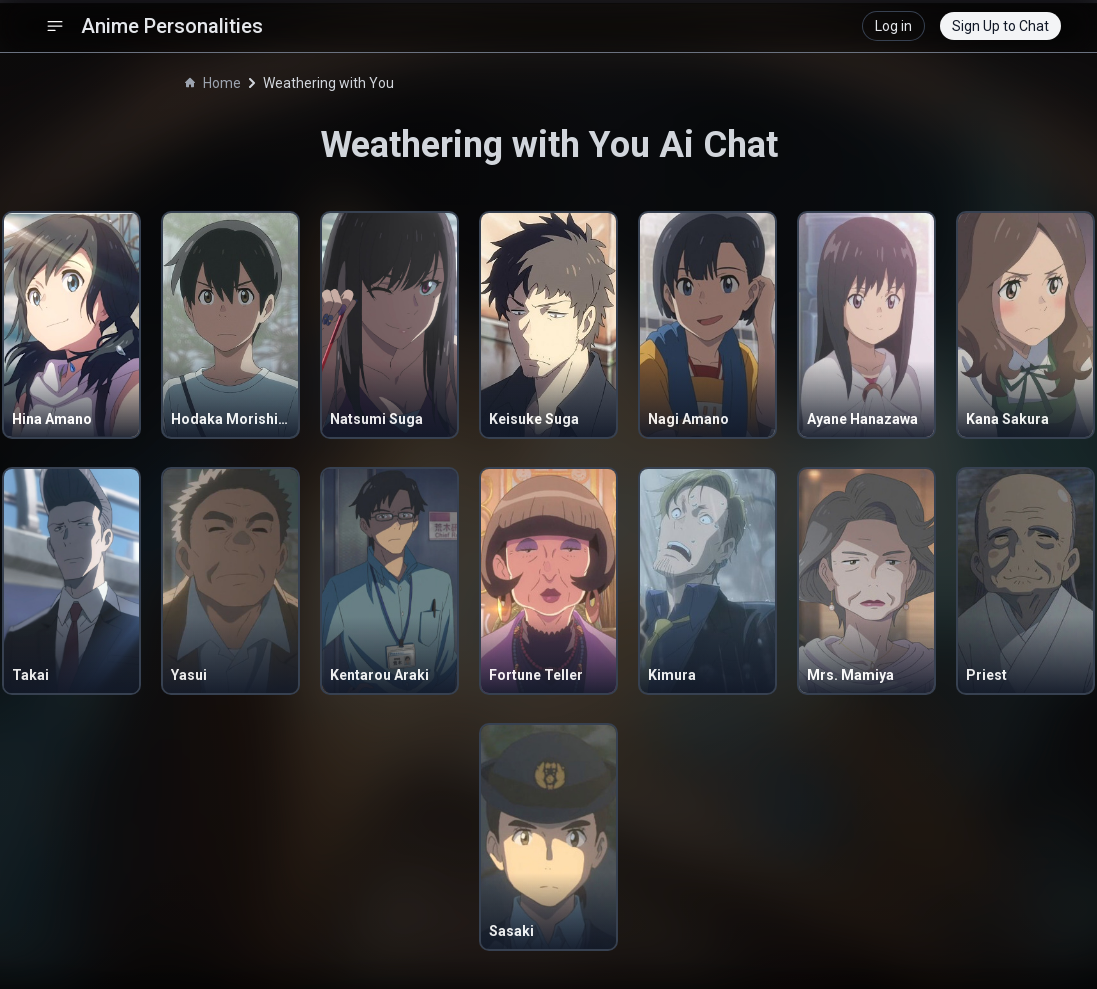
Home (213, 83)
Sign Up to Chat (1000, 26)
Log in (893, 26)
